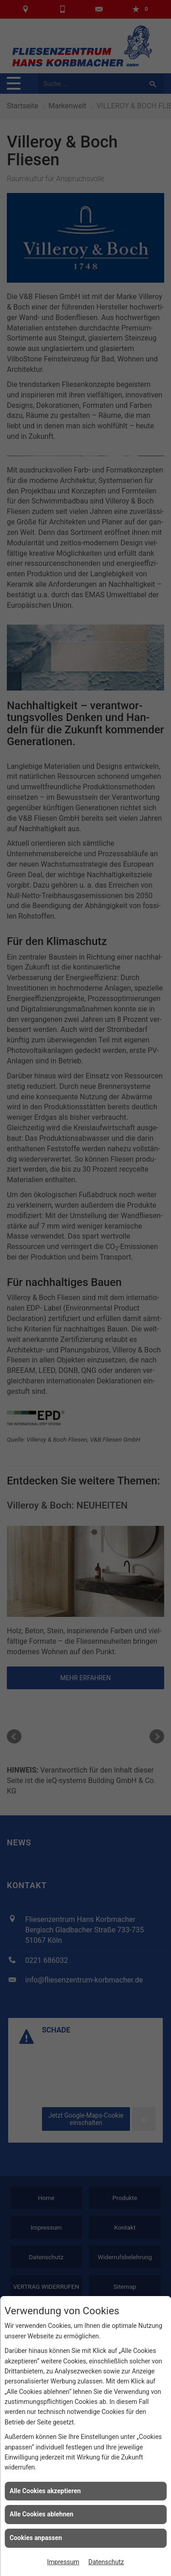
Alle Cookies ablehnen (41, 2514)
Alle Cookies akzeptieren (45, 2491)
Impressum (63, 2562)
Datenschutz (106, 2562)
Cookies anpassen (36, 2537)
